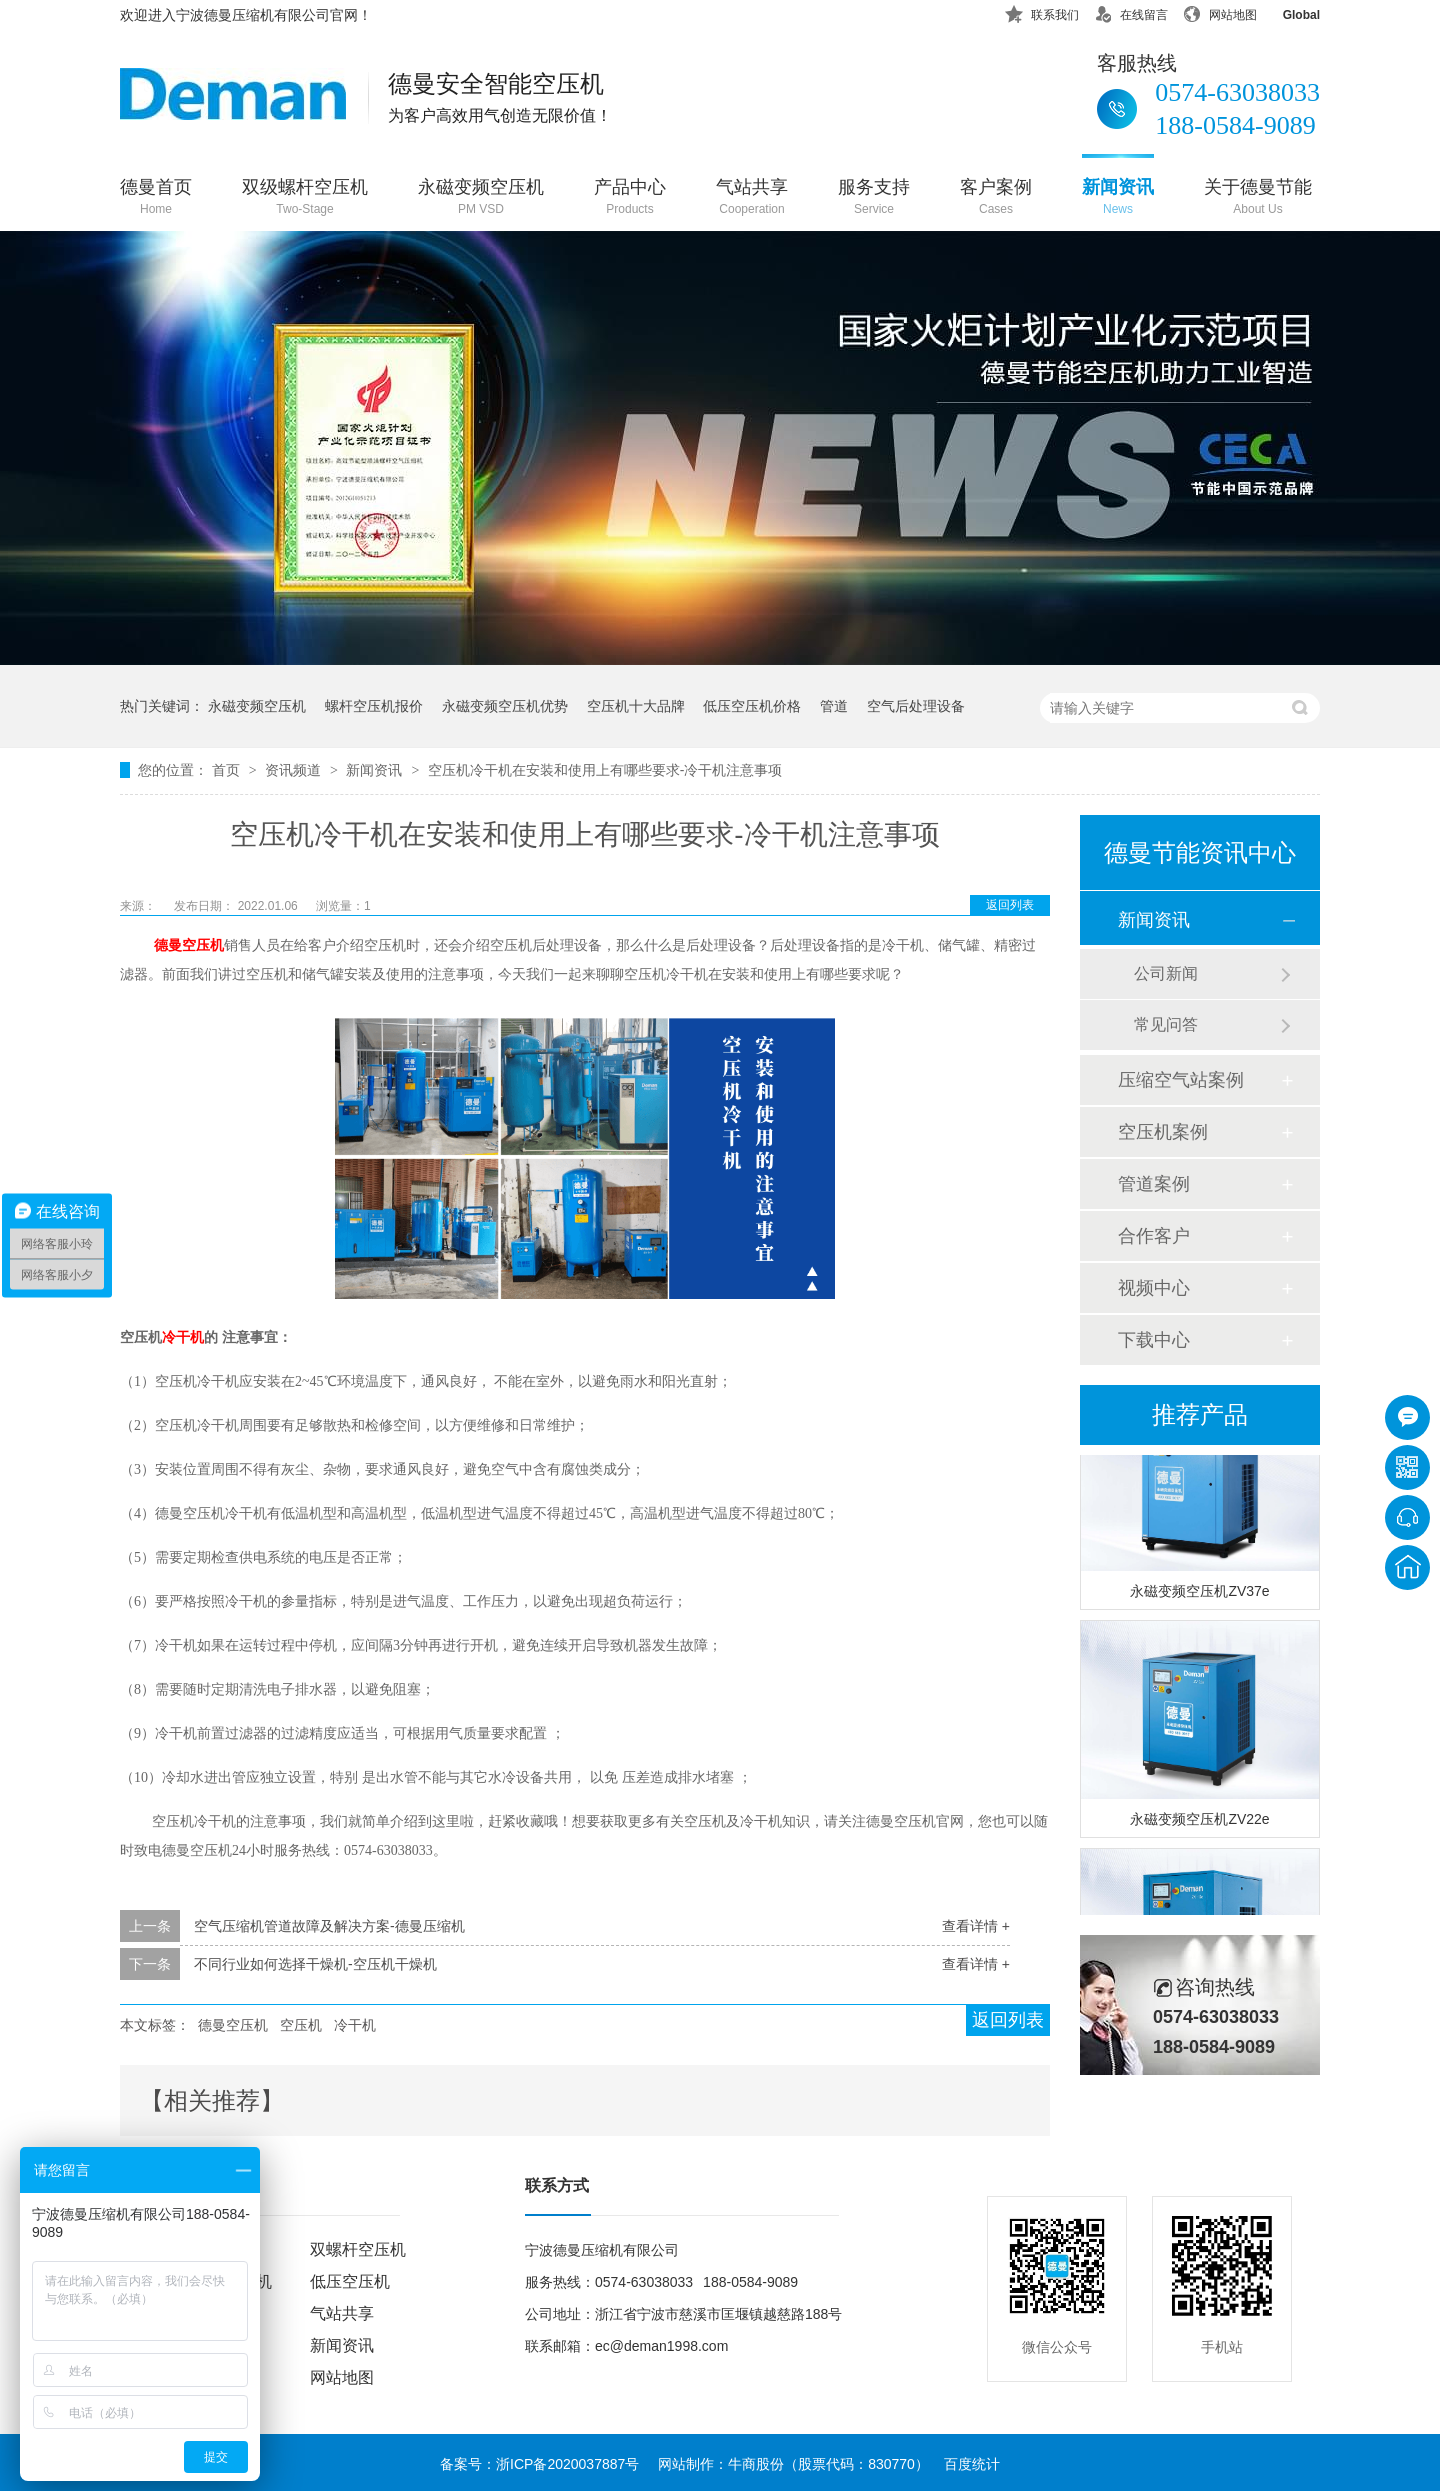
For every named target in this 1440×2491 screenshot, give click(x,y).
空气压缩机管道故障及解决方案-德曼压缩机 (329, 1926)
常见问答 (1166, 1024)
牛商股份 (756, 2464)
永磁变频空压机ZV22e (1199, 1822)
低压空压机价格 (752, 706)
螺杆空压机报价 (374, 706)
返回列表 (1010, 905)
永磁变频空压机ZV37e (1199, 1594)
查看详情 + (976, 1926)
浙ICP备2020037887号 (567, 2464)
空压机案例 (1163, 1132)
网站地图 (1220, 11)
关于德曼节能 (1258, 198)
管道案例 (1154, 1184)
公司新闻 (1166, 973)
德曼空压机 (189, 945)
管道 (834, 706)
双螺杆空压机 (358, 2249)
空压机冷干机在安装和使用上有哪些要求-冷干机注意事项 (605, 770)
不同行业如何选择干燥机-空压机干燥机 (315, 1964)
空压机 (301, 2025)
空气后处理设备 (916, 706)
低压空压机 (350, 2281)
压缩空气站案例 (1181, 1080)
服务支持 (874, 198)
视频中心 (1154, 1288)
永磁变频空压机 (481, 198)
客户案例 (996, 198)
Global (1288, 11)
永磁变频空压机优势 (505, 706)
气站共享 (752, 198)
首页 (228, 770)
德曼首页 (156, 198)
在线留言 (1131, 11)
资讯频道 (295, 770)
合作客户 (1154, 1236)
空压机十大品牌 (636, 706)
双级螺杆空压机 (305, 198)
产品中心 (630, 198)
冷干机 (355, 2025)
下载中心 (1154, 1340)
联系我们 (1042, 11)
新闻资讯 (1118, 198)
